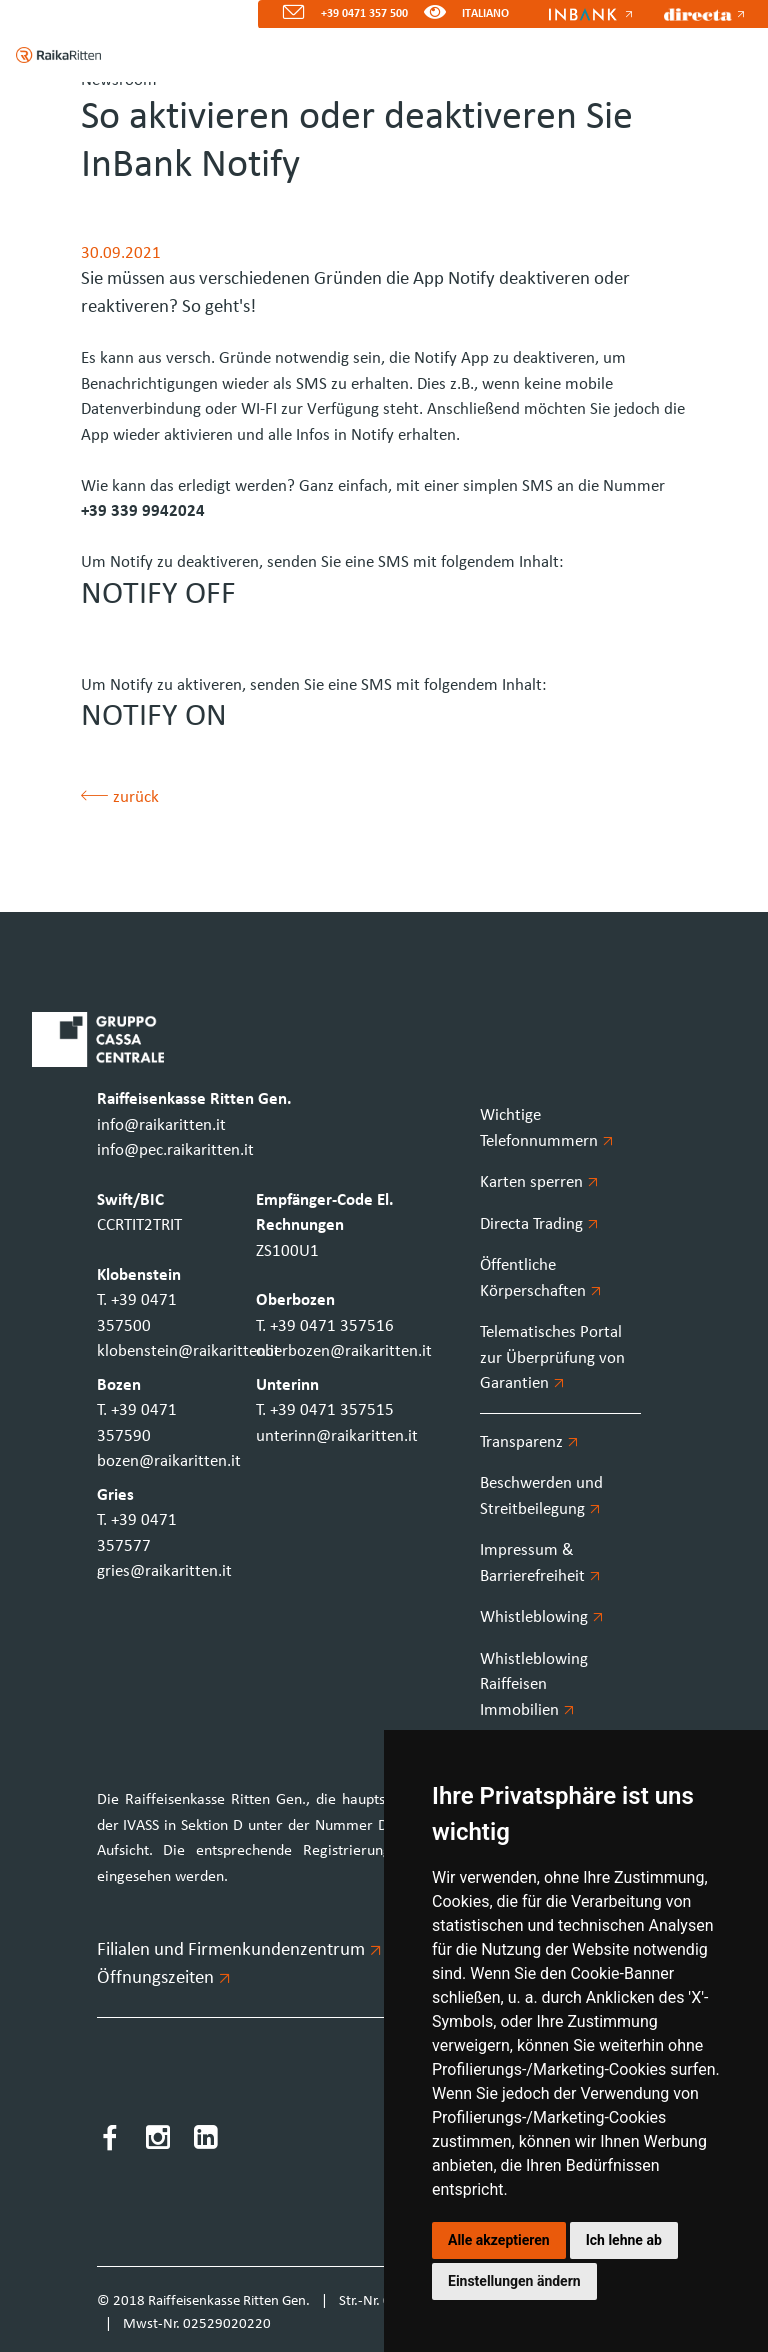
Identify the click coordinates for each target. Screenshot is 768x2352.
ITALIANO (485, 14)
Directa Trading (539, 1224)
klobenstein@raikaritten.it (188, 1351)
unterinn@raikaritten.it (337, 1436)
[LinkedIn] (206, 2141)
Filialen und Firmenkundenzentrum (238, 1950)
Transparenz (529, 1442)
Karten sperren (539, 1182)
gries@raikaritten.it (164, 1571)
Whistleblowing (541, 1617)
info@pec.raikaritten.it (175, 1150)
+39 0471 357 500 (364, 14)
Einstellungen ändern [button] (514, 2281)
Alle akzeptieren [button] (499, 2240)
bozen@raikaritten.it (169, 1461)
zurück (120, 797)
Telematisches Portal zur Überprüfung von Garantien (552, 1358)
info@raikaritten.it (161, 1125)
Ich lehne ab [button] (624, 2240)
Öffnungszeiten (163, 1978)
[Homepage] (50, 55)
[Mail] (285, 14)
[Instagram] (158, 2141)
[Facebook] (110, 2141)
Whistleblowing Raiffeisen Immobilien (534, 1685)
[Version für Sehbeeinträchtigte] (435, 14)
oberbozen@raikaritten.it (344, 1351)
